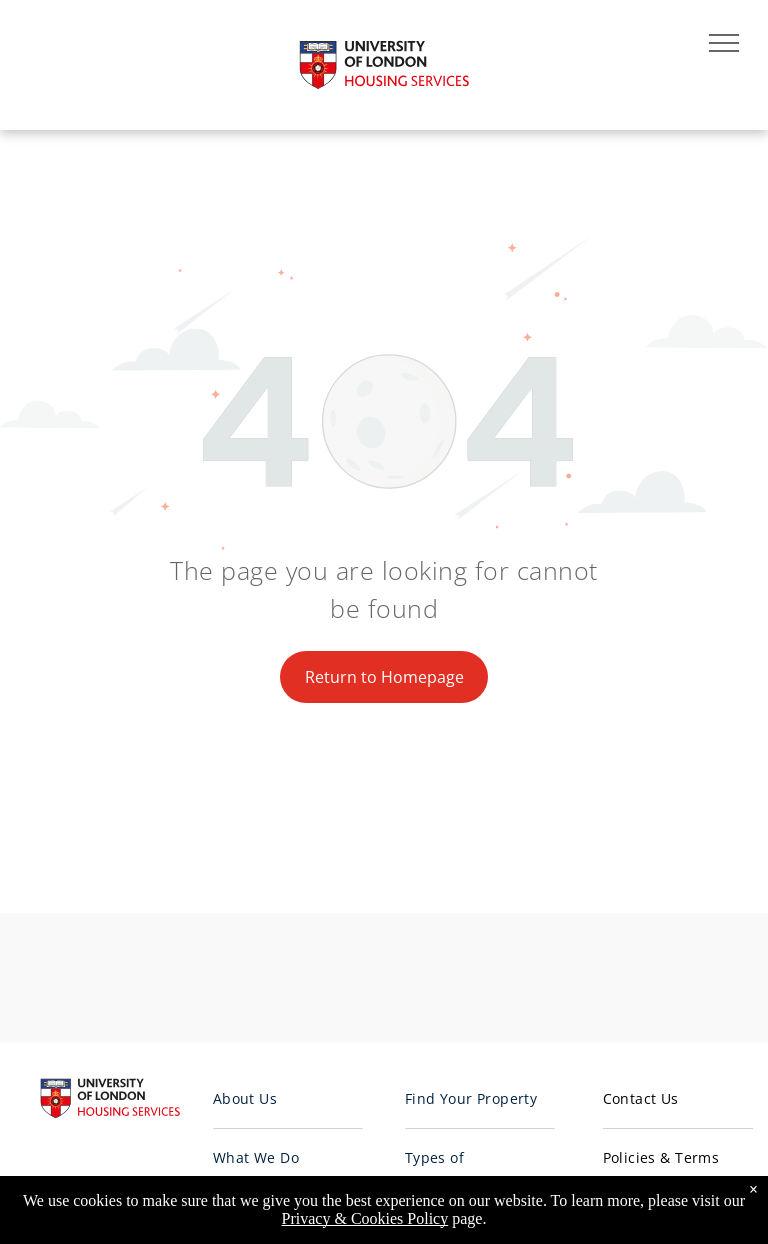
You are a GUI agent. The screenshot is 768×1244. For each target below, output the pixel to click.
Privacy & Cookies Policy (365, 1218)
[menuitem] (288, 1099)
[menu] (724, 43)
